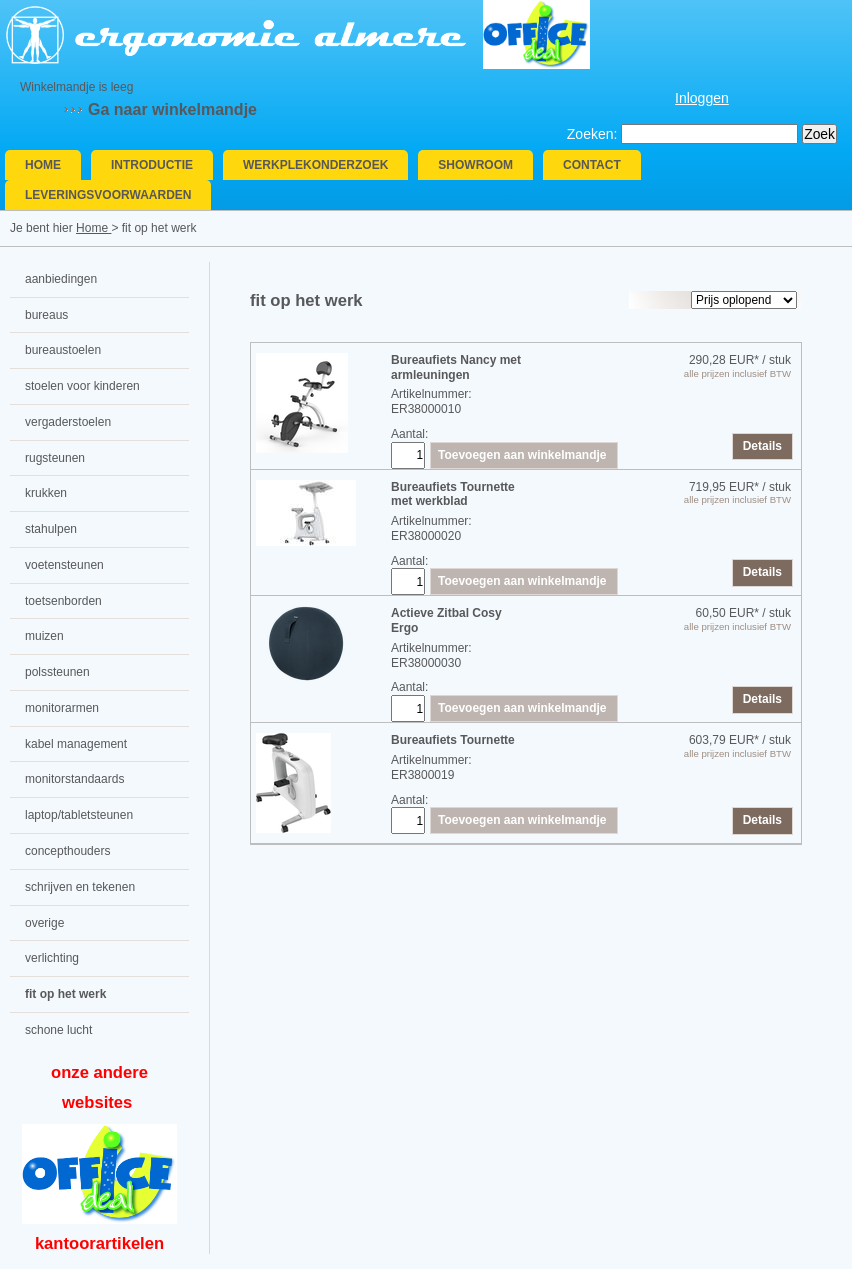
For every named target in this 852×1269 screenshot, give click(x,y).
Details (762, 446)
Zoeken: (592, 134)
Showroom (475, 165)
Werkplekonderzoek (315, 165)
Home (43, 165)
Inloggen (702, 98)
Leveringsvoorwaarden (108, 195)
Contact (592, 165)
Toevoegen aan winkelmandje (522, 455)
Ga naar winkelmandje (172, 109)
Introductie (152, 165)
